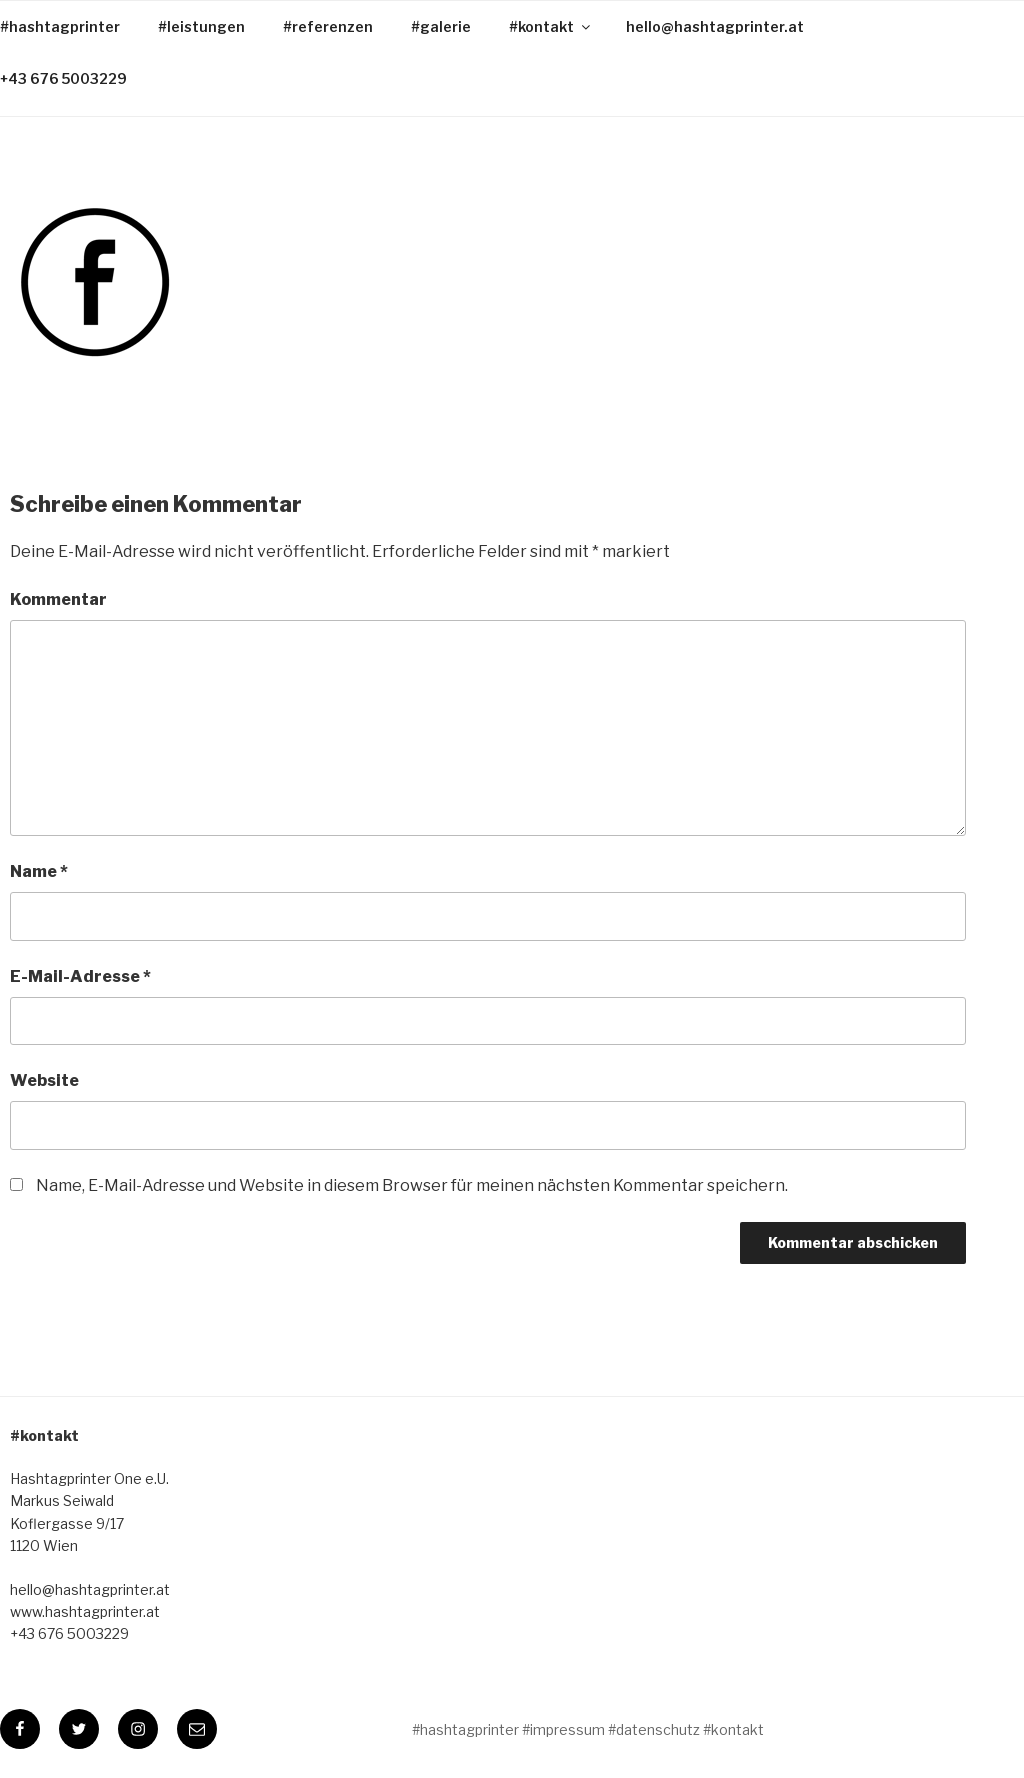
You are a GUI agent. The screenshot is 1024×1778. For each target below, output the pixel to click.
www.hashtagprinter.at (85, 1611)
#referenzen (328, 26)
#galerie (441, 26)
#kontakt (551, 26)
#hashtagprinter (465, 1729)
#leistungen (201, 26)
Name (39, 871)
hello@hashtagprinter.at (715, 26)
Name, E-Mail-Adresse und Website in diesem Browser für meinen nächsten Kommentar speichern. (412, 1185)
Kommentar (58, 599)
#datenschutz (654, 1729)
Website (44, 1080)
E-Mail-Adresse (80, 976)
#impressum (563, 1729)
